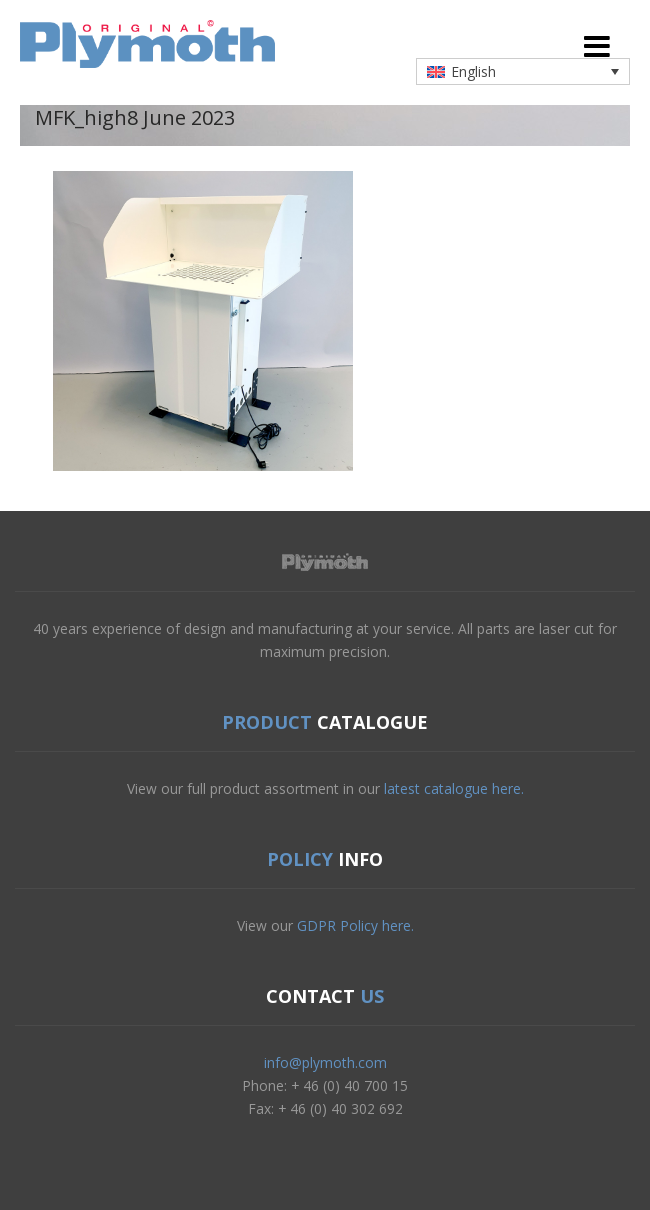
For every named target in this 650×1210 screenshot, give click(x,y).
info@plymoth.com (325, 1062)
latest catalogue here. (454, 788)
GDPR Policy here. (355, 925)
